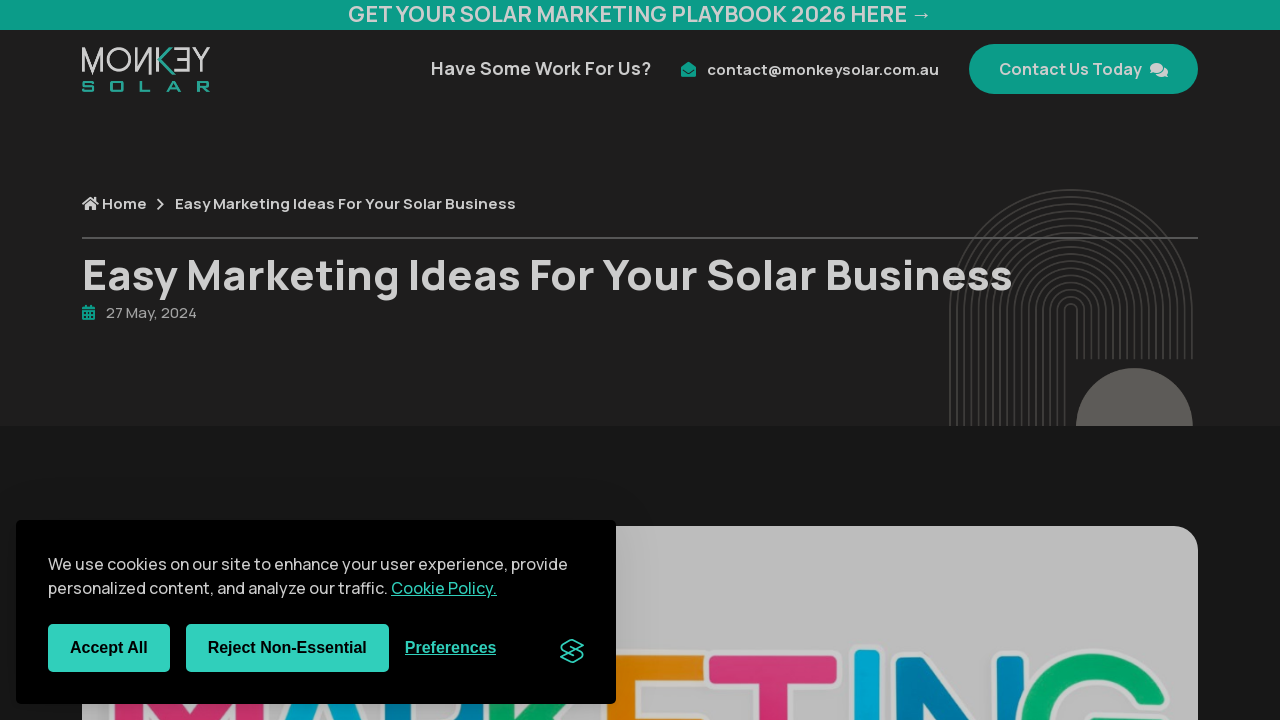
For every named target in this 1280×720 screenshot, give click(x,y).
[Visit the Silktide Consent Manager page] (572, 648)
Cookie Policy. (444, 588)
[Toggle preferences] (451, 648)
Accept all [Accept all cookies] (109, 647)
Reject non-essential (287, 647)
